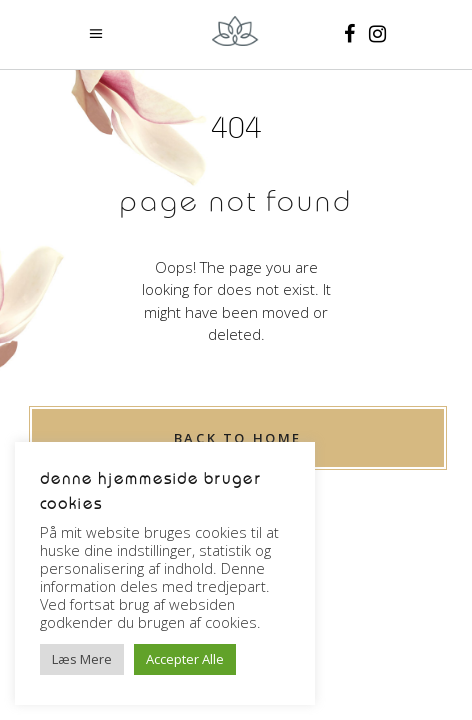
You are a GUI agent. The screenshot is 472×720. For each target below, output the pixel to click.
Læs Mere (82, 659)
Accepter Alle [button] (185, 659)
